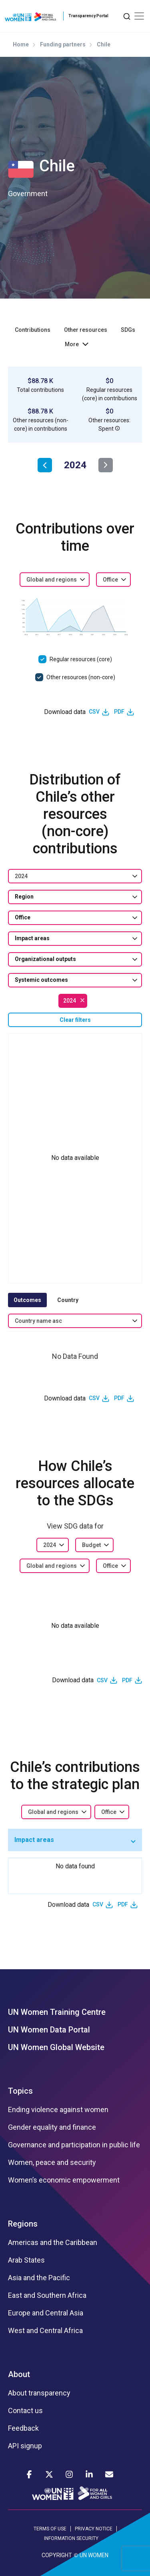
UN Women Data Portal (49, 2029)
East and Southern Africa (47, 2295)
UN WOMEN (94, 2555)
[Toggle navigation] (139, 16)
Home (21, 44)
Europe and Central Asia (45, 2313)
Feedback (23, 2428)
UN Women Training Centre (57, 2012)
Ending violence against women (58, 2110)
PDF (119, 711)
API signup (25, 2446)
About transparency (39, 2393)
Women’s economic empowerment (64, 2180)
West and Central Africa (45, 2330)
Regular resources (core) (81, 659)
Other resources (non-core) (80, 677)
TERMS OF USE (50, 2529)
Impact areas (34, 1840)
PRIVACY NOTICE (93, 2529)
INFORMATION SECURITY (71, 2538)
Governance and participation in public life (74, 2145)
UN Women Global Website (56, 2047)
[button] (117, 428)
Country (67, 1300)
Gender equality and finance (52, 2127)
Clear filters (75, 1020)
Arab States (26, 2260)
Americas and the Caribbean (52, 2242)
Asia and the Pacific (39, 2278)
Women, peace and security (52, 2162)
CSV (94, 711)
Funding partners (63, 44)
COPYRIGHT (57, 2555)
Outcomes (27, 1300)
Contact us (25, 2410)
